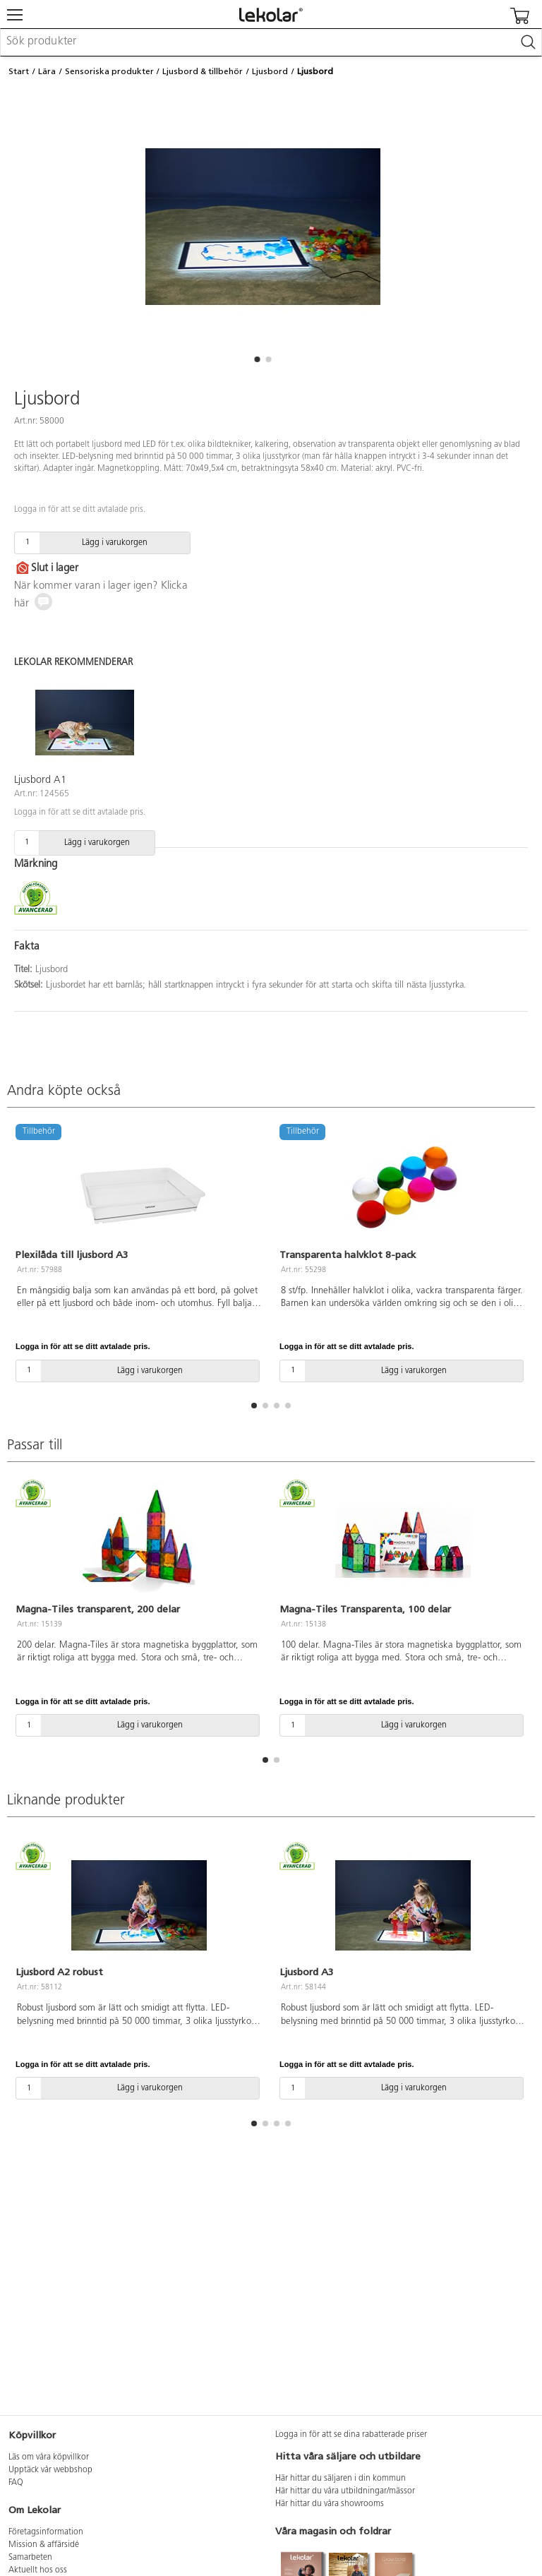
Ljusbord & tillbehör (202, 71)
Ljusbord (270, 71)
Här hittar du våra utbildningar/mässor (345, 2491)
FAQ (15, 2483)
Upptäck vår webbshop (50, 2470)
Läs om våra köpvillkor (48, 2457)
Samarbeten (30, 2557)
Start (18, 71)
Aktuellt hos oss (37, 2570)
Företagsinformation (45, 2532)
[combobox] (271, 42)
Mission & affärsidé (43, 2545)
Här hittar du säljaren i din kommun (340, 2478)
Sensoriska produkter (109, 71)
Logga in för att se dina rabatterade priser (351, 2435)
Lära (47, 71)
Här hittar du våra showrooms (329, 2504)
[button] (257, 359)
